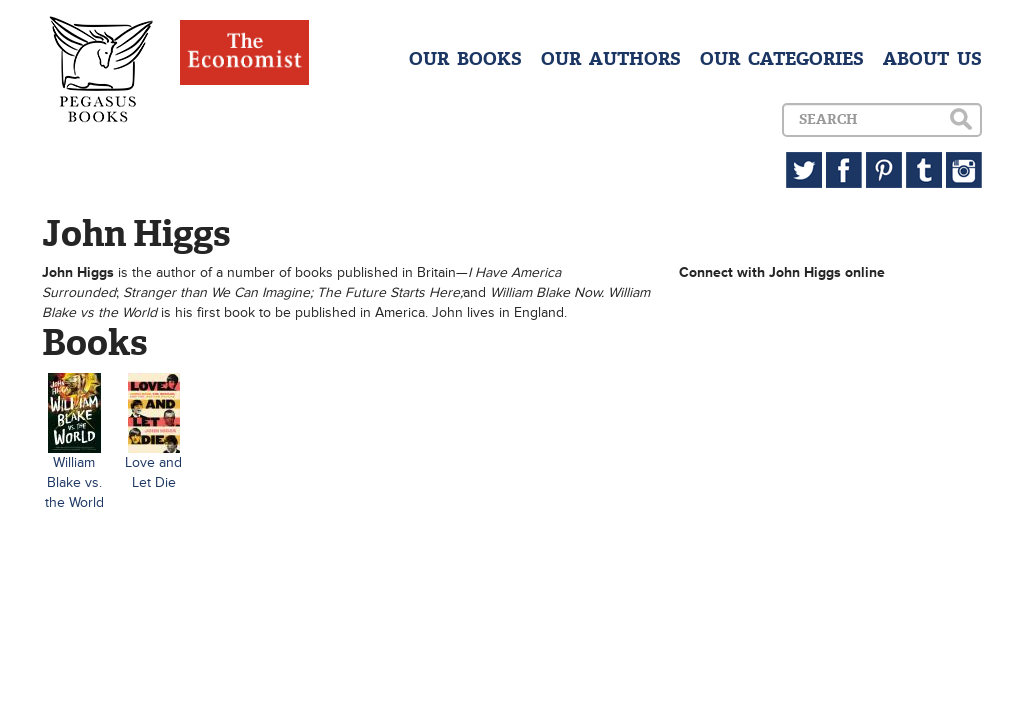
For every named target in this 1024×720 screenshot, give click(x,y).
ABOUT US (932, 59)
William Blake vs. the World (74, 482)
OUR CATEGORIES (782, 59)
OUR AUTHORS (611, 59)
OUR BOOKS (465, 59)
